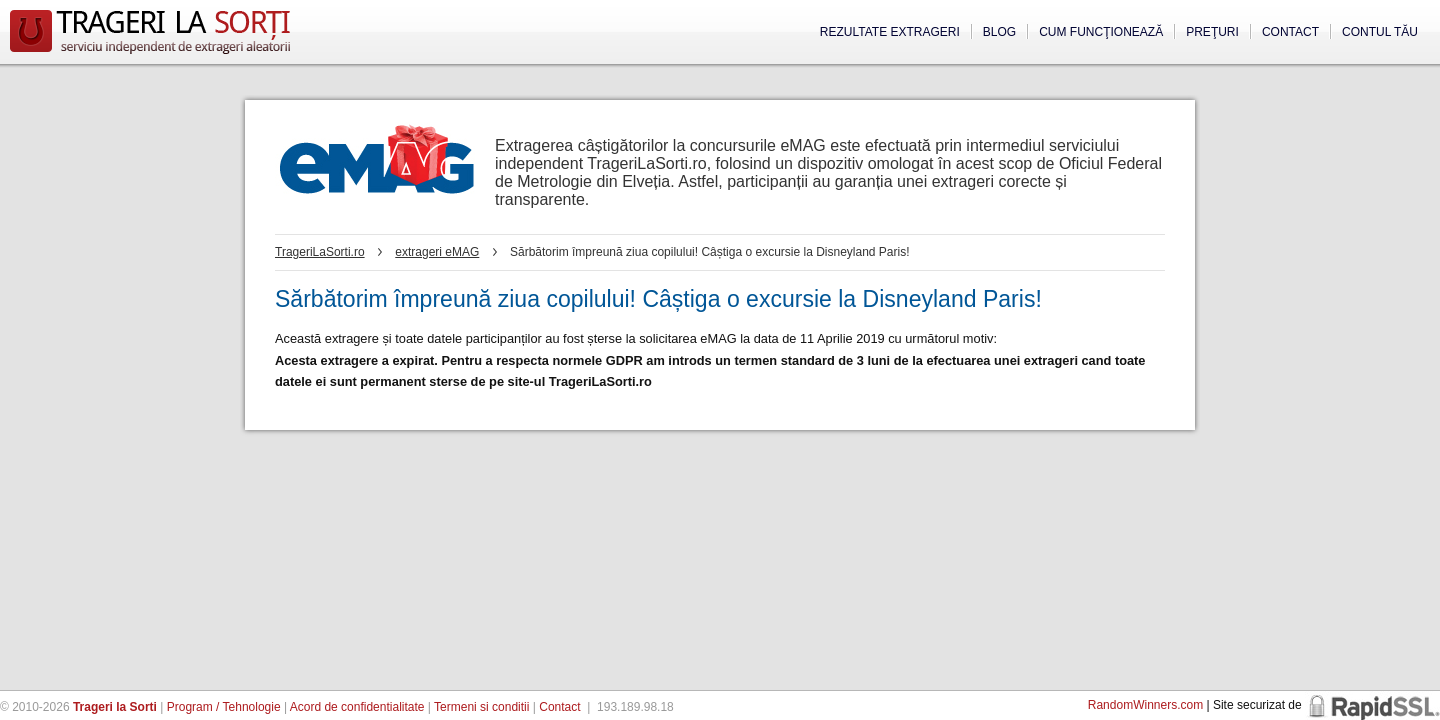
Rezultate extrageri (890, 32)
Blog (999, 32)
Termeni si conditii (481, 707)
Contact (1290, 32)
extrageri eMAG (437, 252)
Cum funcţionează (1101, 32)
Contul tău (1380, 32)
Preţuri (1212, 32)
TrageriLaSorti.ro (320, 252)
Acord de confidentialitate (357, 707)
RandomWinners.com (1145, 705)
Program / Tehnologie (224, 707)
